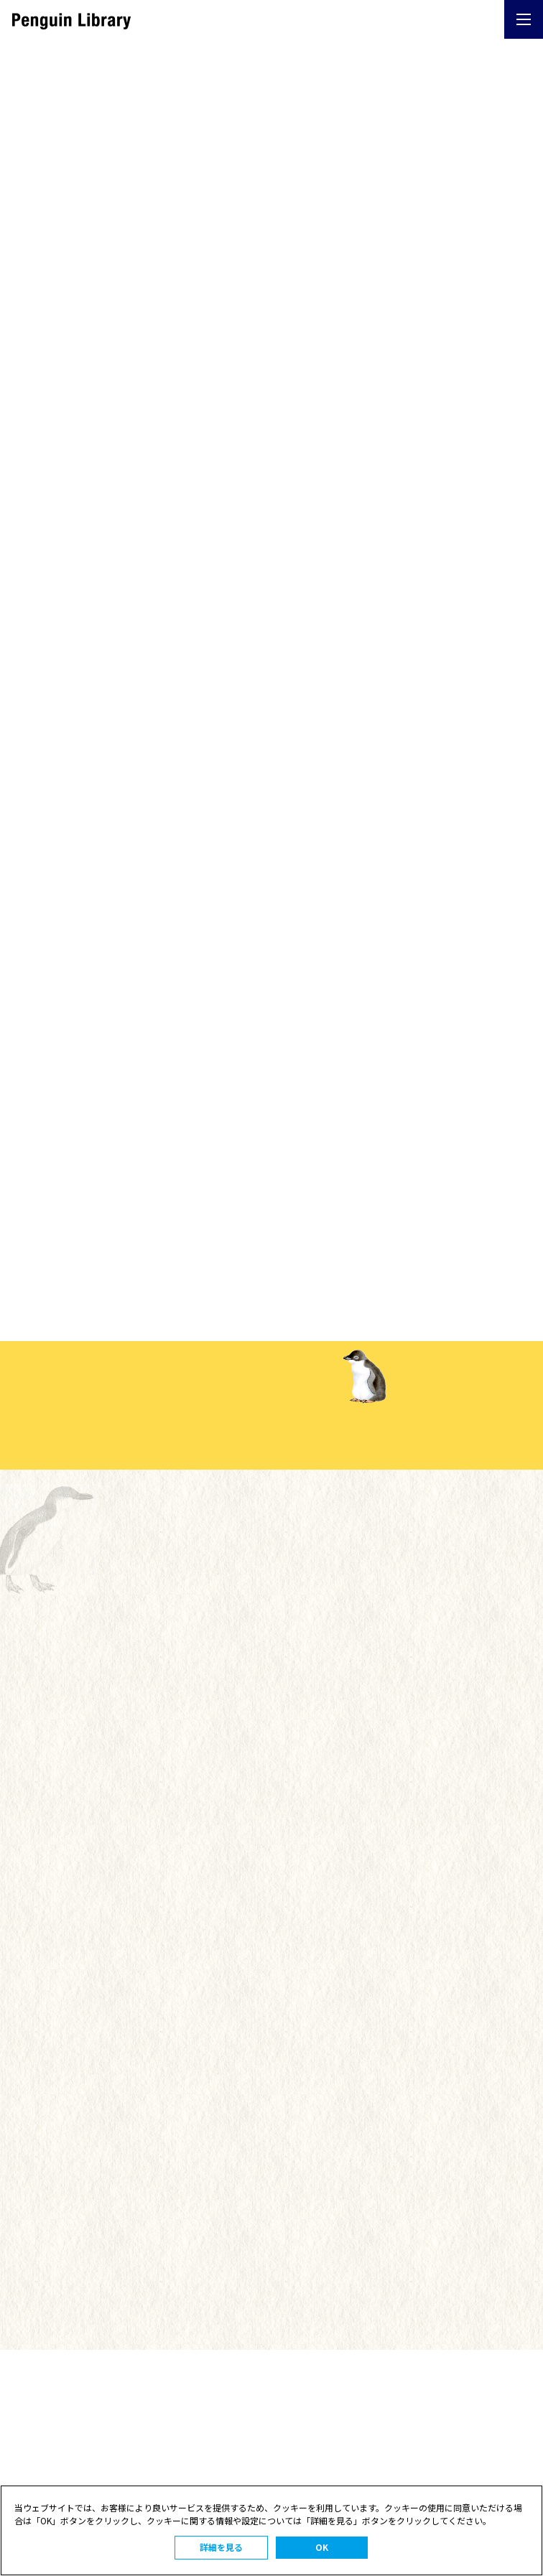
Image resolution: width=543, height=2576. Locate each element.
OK (321, 2547)
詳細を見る (221, 2547)
